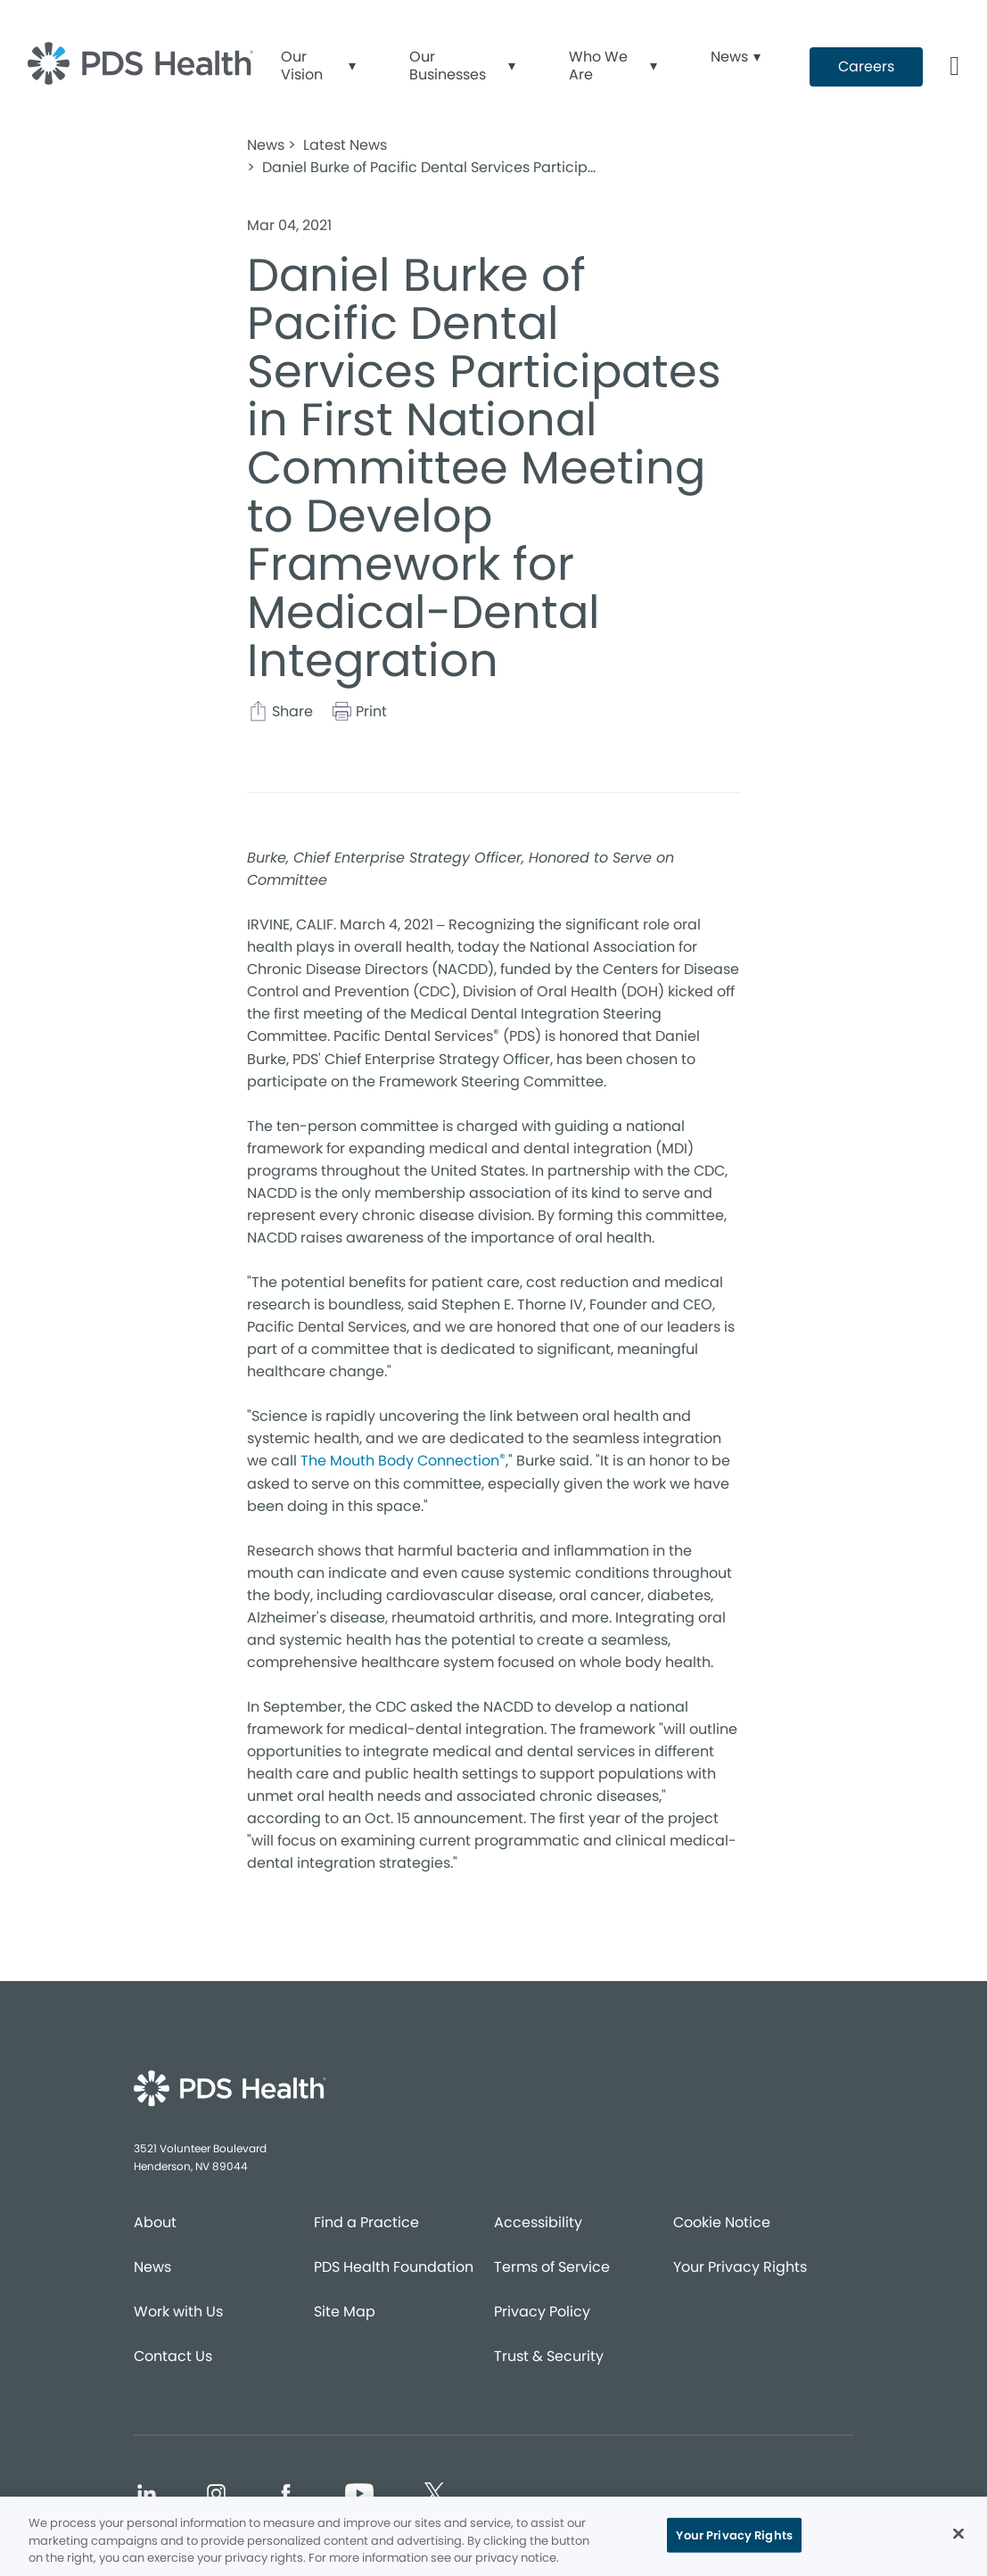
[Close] (958, 2533)
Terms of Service (552, 2267)
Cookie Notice (721, 2222)
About (155, 2222)
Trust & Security (549, 2356)
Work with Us (178, 2311)
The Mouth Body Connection (403, 1460)
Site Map (344, 2311)
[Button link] (955, 67)
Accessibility (538, 2222)
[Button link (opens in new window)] (866, 67)
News (152, 2267)
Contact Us (173, 2356)
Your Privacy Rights (740, 2267)
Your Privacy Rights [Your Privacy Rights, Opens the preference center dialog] (734, 2534)
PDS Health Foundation (393, 2267)
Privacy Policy (542, 2311)
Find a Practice (366, 2222)
